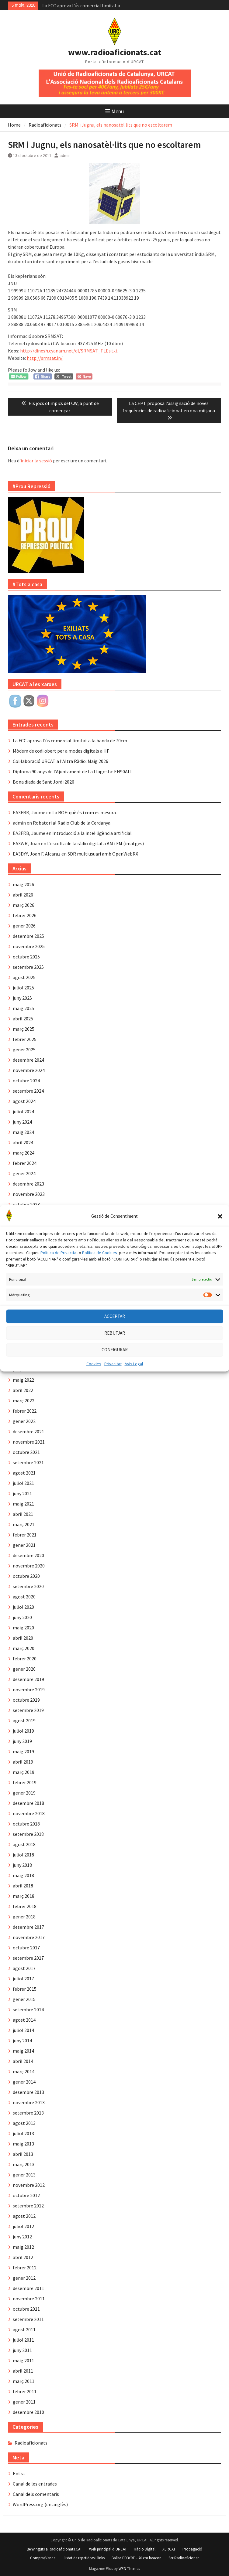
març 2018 (23, 1896)
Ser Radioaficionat (183, 2558)
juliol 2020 (23, 1607)
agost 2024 (24, 1101)
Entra (19, 2473)
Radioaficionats (31, 2443)
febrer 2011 (24, 2391)
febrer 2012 (24, 2268)
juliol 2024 (23, 1111)
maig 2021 (23, 1504)
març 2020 (23, 1648)
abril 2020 (23, 1638)
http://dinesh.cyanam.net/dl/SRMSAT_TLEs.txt (69, 351)
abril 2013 (23, 2154)
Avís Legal (134, 1391)
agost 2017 (24, 1968)
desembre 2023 (28, 1184)
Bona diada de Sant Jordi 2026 (43, 782)
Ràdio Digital (144, 2549)
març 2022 (23, 1400)
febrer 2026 (24, 915)
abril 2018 (23, 1886)
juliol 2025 (23, 988)
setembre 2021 (28, 1462)
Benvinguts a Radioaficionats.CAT (54, 2549)
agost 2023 (24, 1225)
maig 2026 (23, 884)
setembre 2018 (28, 1834)
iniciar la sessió (36, 461)
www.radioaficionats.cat (114, 52)
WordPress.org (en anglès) (40, 2504)
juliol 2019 (23, 1731)
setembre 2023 (28, 1215)
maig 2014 (23, 2051)
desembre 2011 (28, 2288)
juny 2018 (22, 1865)
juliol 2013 (23, 2133)
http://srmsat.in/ (45, 358)
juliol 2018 (23, 1855)
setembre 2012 (28, 2206)
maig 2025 (23, 1008)
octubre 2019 (26, 1700)
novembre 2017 (29, 1937)
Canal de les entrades (35, 2484)
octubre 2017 (26, 1948)
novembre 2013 (29, 2102)
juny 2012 (22, 2237)
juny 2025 (22, 998)
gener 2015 (24, 1999)
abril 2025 (23, 1019)
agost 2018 (24, 1844)
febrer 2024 (24, 1163)
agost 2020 (24, 1597)
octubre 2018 (26, 1824)
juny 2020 (22, 1617)
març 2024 (23, 1153)
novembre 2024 (29, 1070)
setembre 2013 (28, 2113)
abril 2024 (23, 1142)
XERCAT (168, 2549)
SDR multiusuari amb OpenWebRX (103, 854)
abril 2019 (23, 1762)
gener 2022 (24, 1421)
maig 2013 (23, 2144)
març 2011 (23, 2381)
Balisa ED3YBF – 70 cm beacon (136, 2558)
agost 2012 (24, 2216)
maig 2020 (23, 1628)
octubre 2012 (26, 2195)
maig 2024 (23, 1132)
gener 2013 (24, 2175)
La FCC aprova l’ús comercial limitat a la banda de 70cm (70, 740)
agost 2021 (24, 1473)
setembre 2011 (28, 2319)
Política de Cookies (99, 1280)
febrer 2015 (24, 1989)
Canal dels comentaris (36, 2494)
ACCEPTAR (114, 1344)
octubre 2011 (26, 2309)
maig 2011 (23, 2360)
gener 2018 (24, 1917)
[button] (220, 1244)
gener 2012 (24, 2278)
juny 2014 (22, 2040)
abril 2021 (23, 1514)
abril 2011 (23, 2371)
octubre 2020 (26, 1576)
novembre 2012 (29, 2185)
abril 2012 (23, 2257)
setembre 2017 (28, 1958)
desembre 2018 (28, 1803)
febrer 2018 (24, 1906)
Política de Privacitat (59, 1280)
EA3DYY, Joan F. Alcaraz (37, 854)
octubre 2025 (26, 957)
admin (65, 155)
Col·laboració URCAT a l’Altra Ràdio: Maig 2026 (60, 761)
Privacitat (113, 1391)
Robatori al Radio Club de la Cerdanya (71, 823)
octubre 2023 (26, 1204)
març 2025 (23, 1029)
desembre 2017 (28, 1927)
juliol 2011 (23, 2340)
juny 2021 (22, 1493)
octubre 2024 (26, 1080)
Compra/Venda (43, 2558)
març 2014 (23, 2071)
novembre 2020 (29, 1566)
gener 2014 (24, 2082)
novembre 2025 (29, 946)
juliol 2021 (23, 1483)
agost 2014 (24, 2020)
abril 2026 (23, 895)
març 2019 (23, 1772)
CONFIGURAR (115, 1377)
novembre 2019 (29, 1689)
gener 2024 (24, 1173)
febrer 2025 (24, 1039)
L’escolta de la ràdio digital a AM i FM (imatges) (95, 843)
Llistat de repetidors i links (84, 2558)
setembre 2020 (28, 1586)
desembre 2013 (28, 2092)
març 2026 (23, 905)
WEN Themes (129, 2568)
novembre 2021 (29, 1442)
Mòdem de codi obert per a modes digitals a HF (61, 751)
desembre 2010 (28, 2412)
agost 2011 (24, 2329)
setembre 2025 (28, 967)
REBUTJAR (114, 1360)
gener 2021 (24, 1545)
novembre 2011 (29, 2298)
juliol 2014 (23, 2030)
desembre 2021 (28, 1431)
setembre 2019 (28, 1710)
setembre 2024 (28, 1091)
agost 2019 (24, 1720)
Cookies (93, 1391)
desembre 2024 (28, 1060)
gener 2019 (24, 1793)
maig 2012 (23, 2247)
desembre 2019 (28, 1679)
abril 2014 (23, 2061)
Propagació (192, 2549)
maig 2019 (23, 1751)
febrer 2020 (24, 1659)
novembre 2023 (29, 1194)
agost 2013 (24, 2123)
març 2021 (23, 1524)
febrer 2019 (24, 1782)
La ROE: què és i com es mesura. (84, 812)
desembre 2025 (28, 936)
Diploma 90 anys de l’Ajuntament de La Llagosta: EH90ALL (73, 771)
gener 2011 (24, 2402)
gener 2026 (24, 926)
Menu (114, 111)
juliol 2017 (23, 1978)
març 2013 (23, 2164)
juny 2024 (22, 1122)
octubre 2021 (26, 1452)
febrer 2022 (24, 1411)
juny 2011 (22, 2350)
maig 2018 (23, 1875)
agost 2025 (24, 977)
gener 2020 (24, 1669)
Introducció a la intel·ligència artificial (92, 833)
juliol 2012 (23, 2226)
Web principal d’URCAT (108, 2549)
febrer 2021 (24, 1535)
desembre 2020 (28, 1555)
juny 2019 (22, 1741)
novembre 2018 (29, 1813)
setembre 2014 (28, 2009)
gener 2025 (24, 1049)
